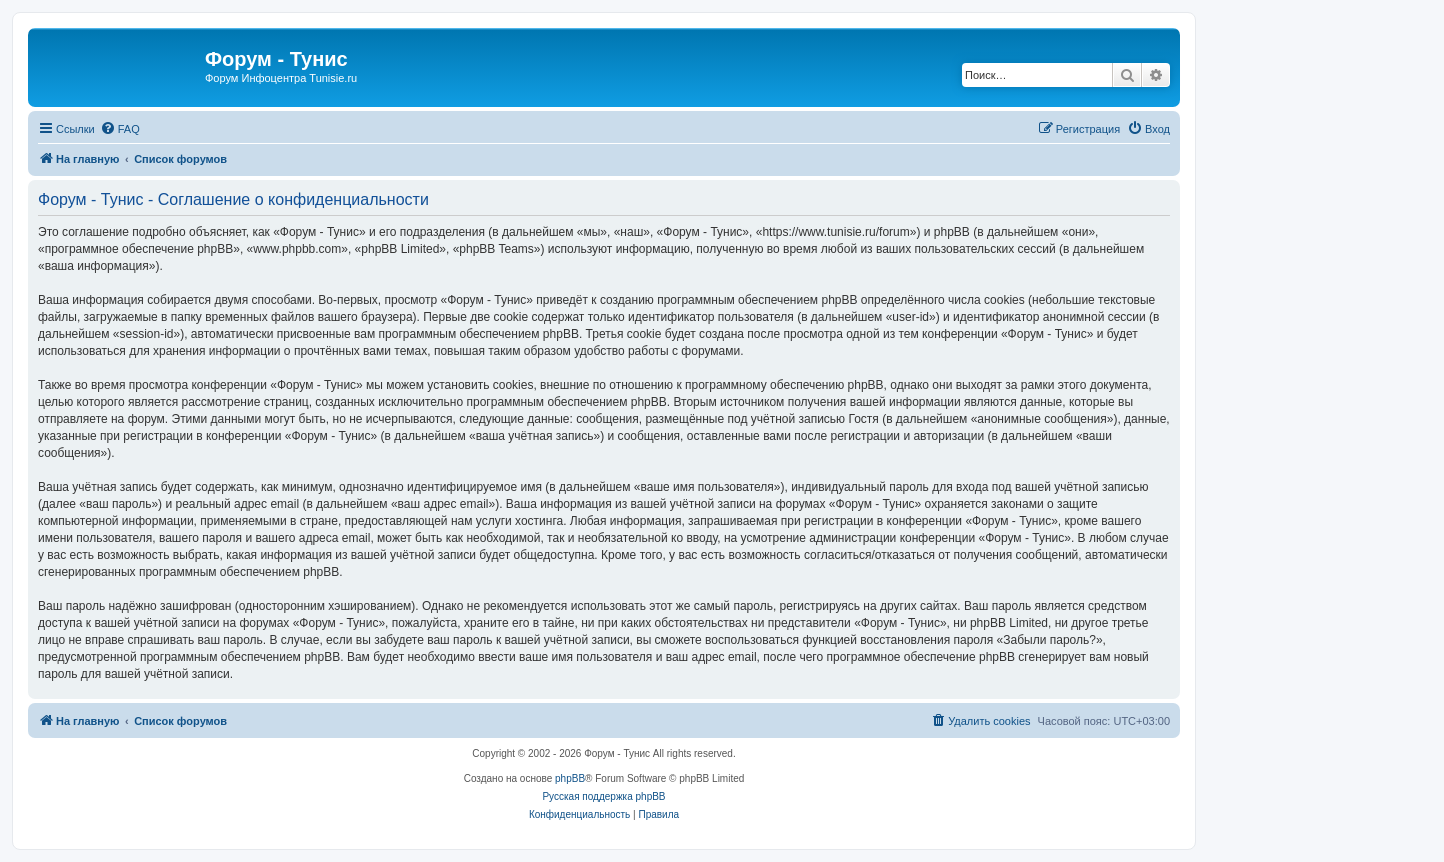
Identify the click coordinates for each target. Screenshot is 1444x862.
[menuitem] (120, 129)
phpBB (570, 778)
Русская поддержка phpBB (603, 796)
